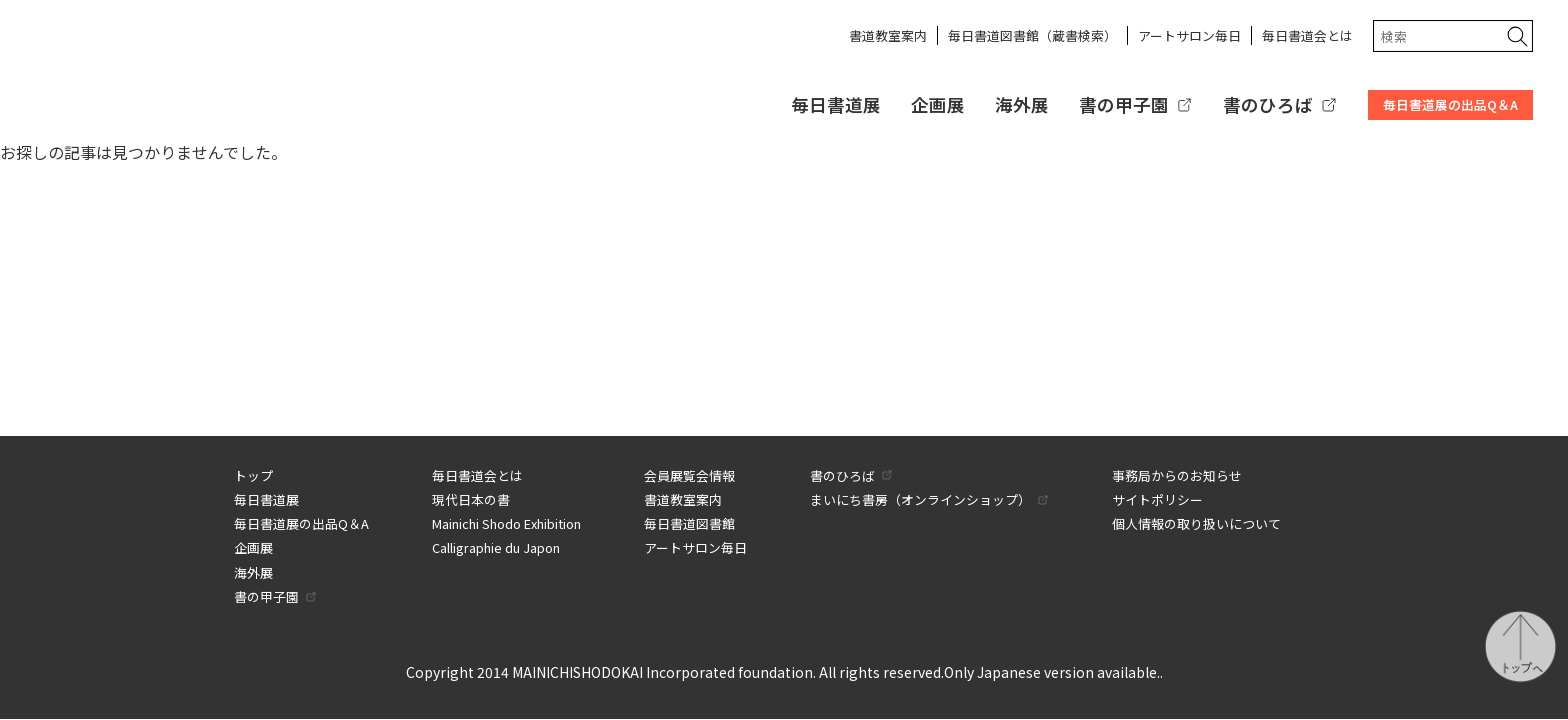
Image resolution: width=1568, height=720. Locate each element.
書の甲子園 (1124, 104)
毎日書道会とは (1307, 35)
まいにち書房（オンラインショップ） (920, 499)
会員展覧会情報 (689, 475)
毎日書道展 (836, 104)
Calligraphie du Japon (496, 547)
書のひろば (1268, 104)
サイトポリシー (1157, 499)
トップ (253, 475)
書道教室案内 (888, 35)
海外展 (1022, 104)
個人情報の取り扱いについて (1196, 523)
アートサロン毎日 (1189, 35)
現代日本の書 (471, 499)
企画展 (938, 104)
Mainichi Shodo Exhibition (506, 523)
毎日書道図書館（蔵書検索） (1032, 35)
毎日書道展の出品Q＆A (1450, 104)
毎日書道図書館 (689, 523)
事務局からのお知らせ (1177, 475)
